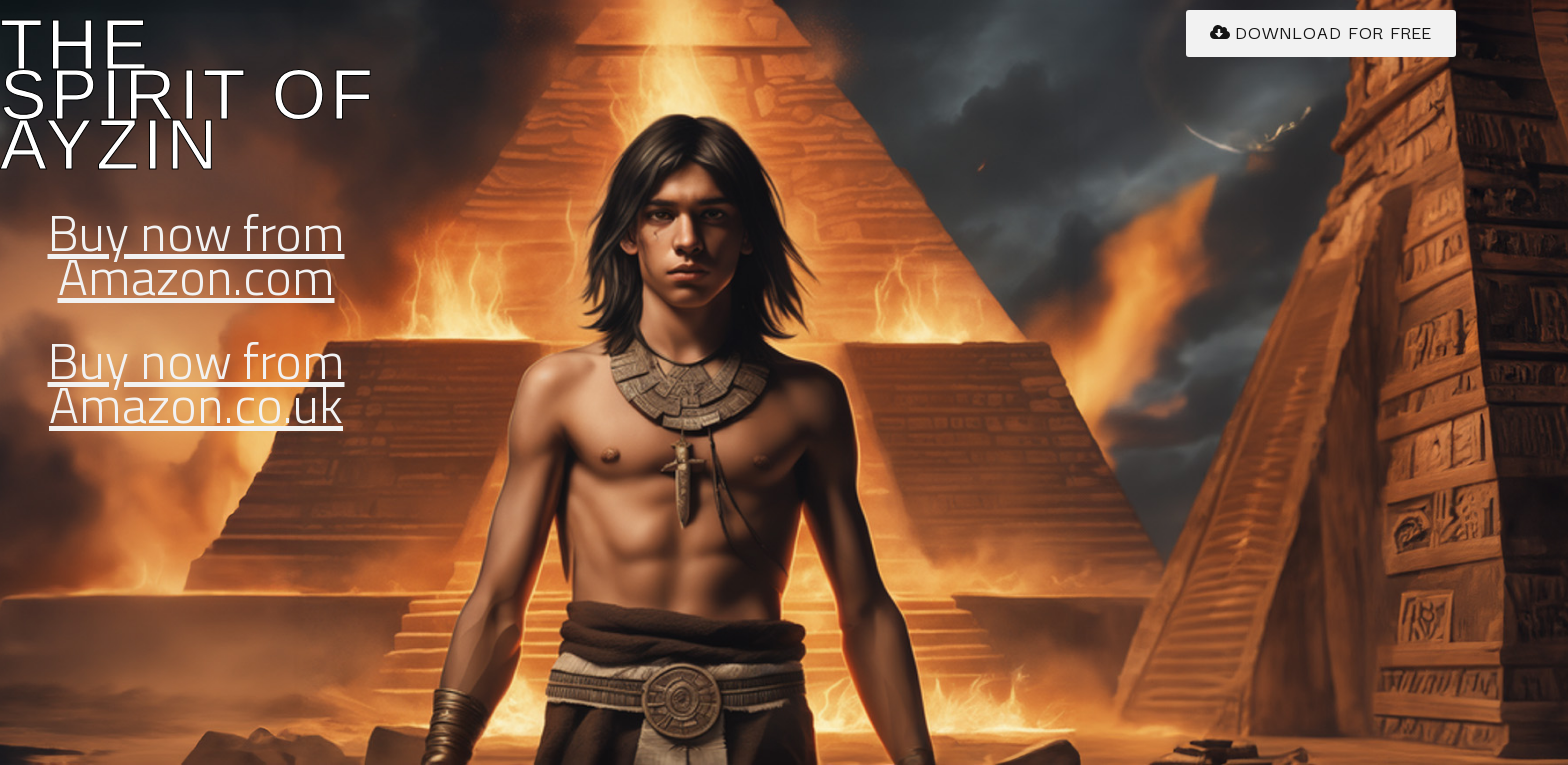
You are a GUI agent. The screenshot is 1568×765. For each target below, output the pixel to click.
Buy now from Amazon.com (196, 254)
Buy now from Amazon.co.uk (196, 382)
